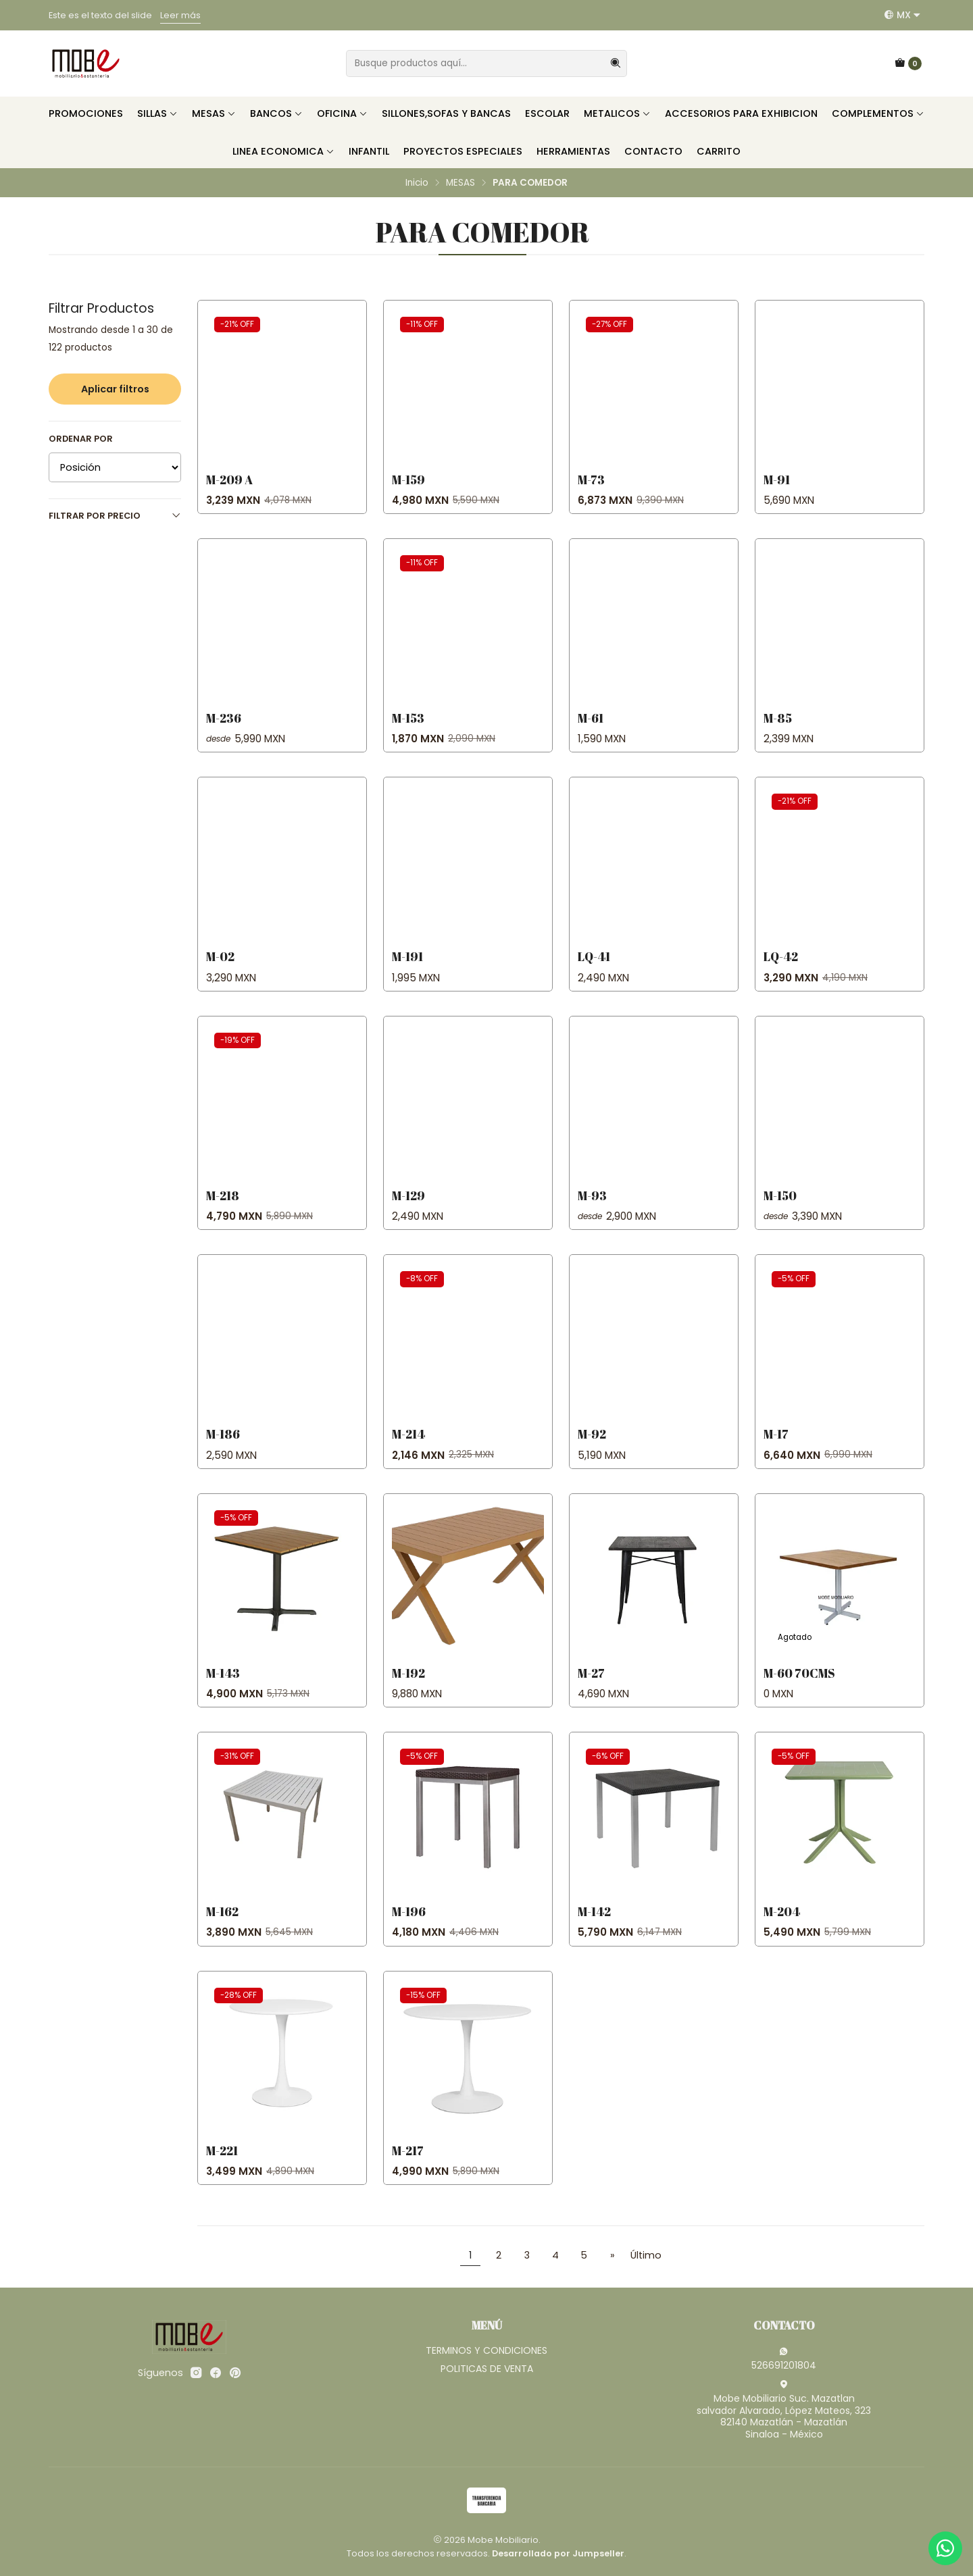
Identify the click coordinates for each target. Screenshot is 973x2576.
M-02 (220, 970)
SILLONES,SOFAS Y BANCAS (446, 113)
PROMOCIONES (86, 113)
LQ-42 (781, 970)
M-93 (592, 1209)
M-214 (408, 1447)
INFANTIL (369, 151)
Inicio (416, 183)
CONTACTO (653, 151)
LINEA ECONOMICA (283, 151)
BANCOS (276, 113)
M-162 (222, 1925)
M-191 (407, 970)
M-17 (776, 1447)
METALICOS (617, 113)
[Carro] (908, 63)
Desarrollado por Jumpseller (558, 2553)
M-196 (409, 1925)
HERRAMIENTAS (573, 151)
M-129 (408, 1209)
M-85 (778, 731)
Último (646, 2255)
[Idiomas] (902, 14)
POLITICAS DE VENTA (487, 2368)
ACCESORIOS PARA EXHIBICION (741, 113)
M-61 (590, 731)
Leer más (180, 15)
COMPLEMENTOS (878, 113)
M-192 (408, 1686)
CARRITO (719, 151)
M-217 (408, 2163)
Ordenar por (81, 439)
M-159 (408, 479)
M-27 (591, 1686)
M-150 (780, 1209)
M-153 (408, 731)
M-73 (591, 479)
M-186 (223, 1447)
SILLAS (157, 113)
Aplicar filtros (115, 389)
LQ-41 (594, 970)
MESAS (214, 113)
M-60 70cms (799, 1686)
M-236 (223, 731)
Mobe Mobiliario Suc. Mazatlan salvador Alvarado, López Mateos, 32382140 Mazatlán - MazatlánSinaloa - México (784, 2410)
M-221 (222, 2163)
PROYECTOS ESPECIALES (462, 151)
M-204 (782, 1925)
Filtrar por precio (115, 515)
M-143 (223, 1686)
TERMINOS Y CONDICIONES (486, 2350)
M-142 (594, 1925)
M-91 (777, 479)
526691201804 (783, 2359)
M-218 (222, 1209)
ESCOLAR (547, 113)
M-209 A (229, 479)
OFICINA (342, 113)
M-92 (592, 1447)
